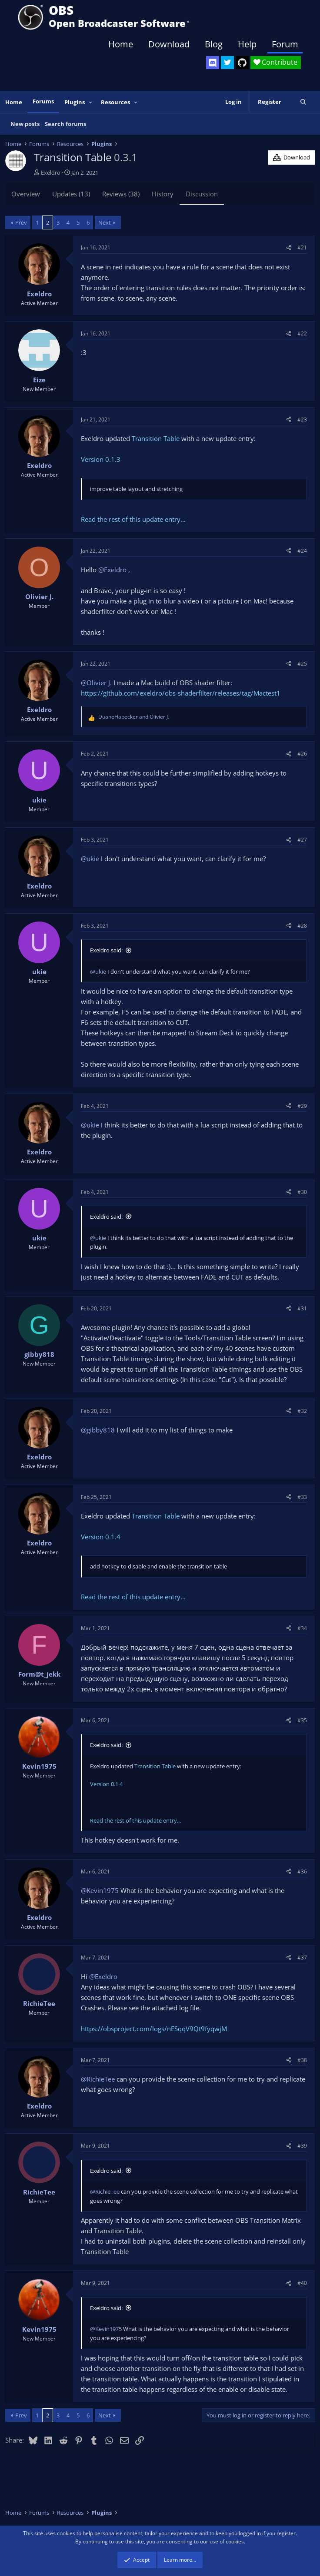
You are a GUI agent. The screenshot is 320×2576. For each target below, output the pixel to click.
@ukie (90, 858)
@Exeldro (112, 569)
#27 (302, 839)
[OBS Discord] (212, 62)
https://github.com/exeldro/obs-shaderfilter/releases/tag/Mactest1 (180, 693)
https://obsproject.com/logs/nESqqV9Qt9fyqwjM (154, 2028)
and (133, 716)
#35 (302, 1720)
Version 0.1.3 (100, 459)
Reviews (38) (121, 193)
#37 (302, 1957)
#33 (302, 1497)
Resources (115, 102)
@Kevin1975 (100, 1890)
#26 (302, 753)
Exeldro (50, 172)
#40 (302, 2283)
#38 (302, 2060)
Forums (43, 101)
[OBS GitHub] (242, 62)
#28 (302, 925)
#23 (302, 419)
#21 (302, 247)
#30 (302, 1192)
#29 (302, 1106)
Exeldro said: (106, 950)
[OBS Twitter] (227, 62)
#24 (302, 550)
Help (247, 44)
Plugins (74, 102)
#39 (302, 2145)
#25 (302, 663)
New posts (25, 124)
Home (120, 44)
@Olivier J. (96, 682)
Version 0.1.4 (100, 1536)
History (162, 193)
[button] (91, 102)
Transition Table (156, 438)
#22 (302, 333)
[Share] (288, 247)
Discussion (202, 193)
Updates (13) (71, 193)
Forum (285, 44)
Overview (25, 193)
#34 (302, 1628)
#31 (302, 1308)
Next (104, 222)
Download (169, 44)
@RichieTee (98, 2079)
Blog (214, 44)
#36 (302, 1871)
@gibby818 (98, 1430)
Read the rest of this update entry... (133, 519)
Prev (21, 222)
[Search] (303, 102)
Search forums (65, 124)
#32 (302, 1411)
